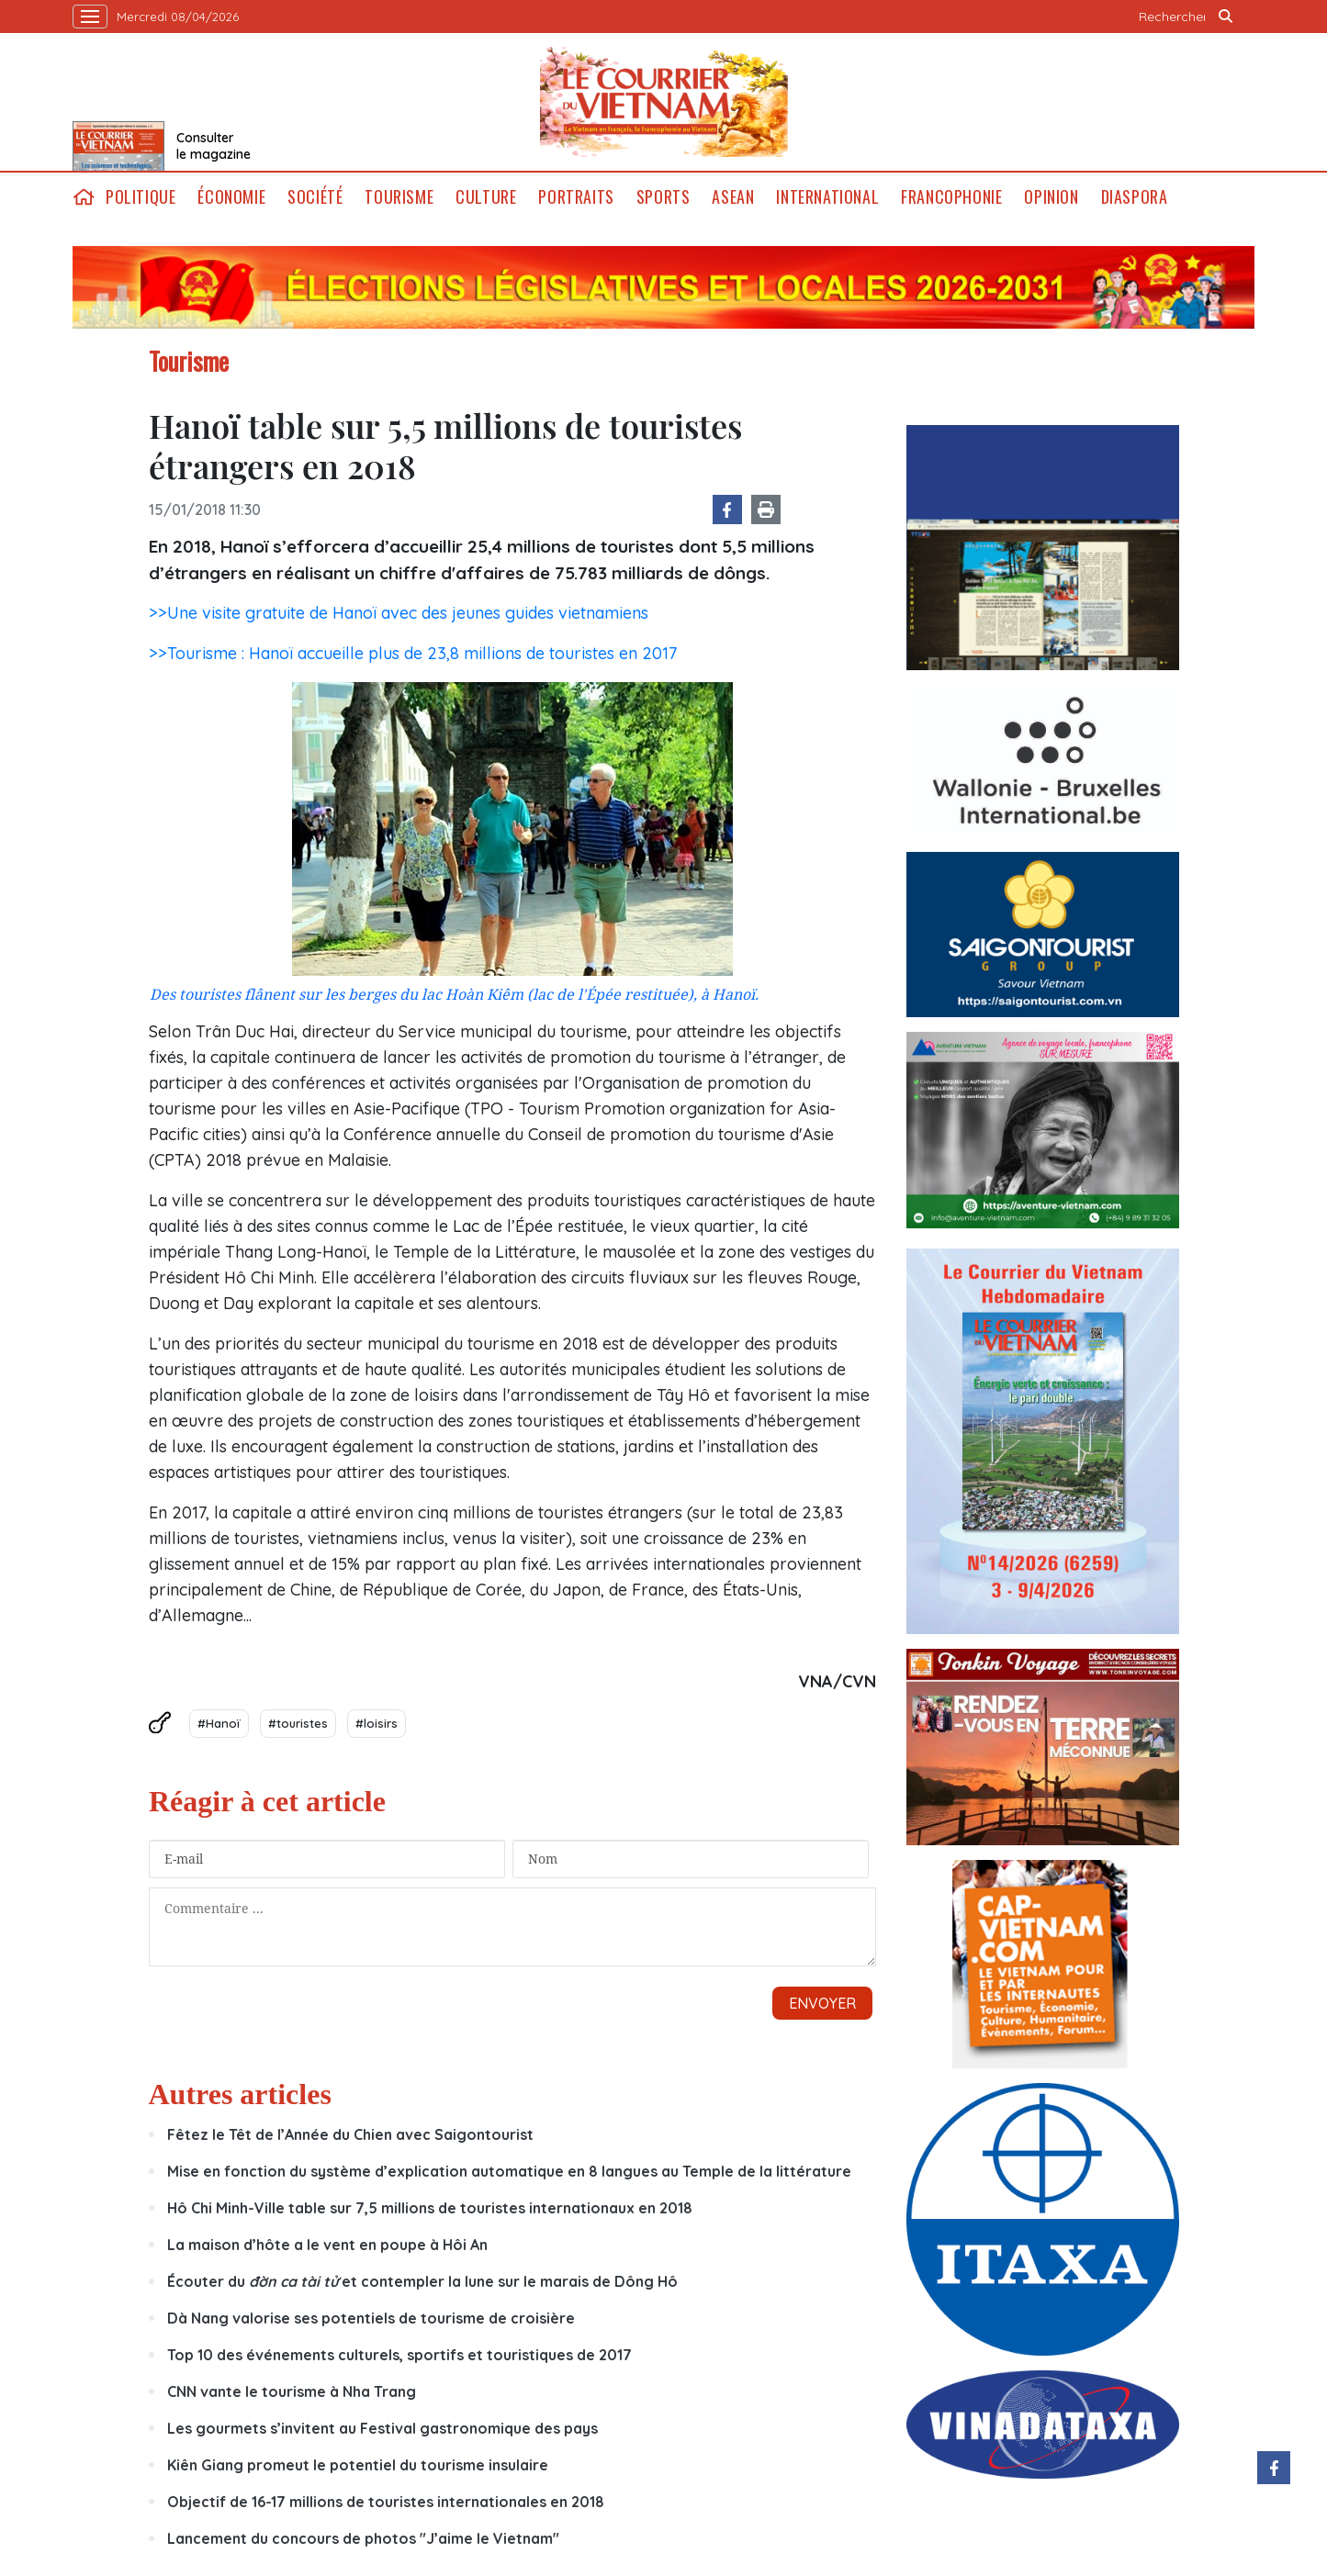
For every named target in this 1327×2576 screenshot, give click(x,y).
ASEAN (733, 196)
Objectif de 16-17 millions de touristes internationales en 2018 (385, 2501)
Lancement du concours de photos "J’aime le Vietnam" (363, 2538)
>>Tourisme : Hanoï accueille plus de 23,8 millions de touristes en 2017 (413, 653)
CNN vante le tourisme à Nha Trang (291, 2391)
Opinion (1051, 196)
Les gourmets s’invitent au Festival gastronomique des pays (382, 2428)
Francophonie (951, 196)
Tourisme (399, 196)
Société (315, 196)
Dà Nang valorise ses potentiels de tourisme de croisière (371, 2318)
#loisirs (376, 1723)
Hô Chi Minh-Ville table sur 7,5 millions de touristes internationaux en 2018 (429, 2208)
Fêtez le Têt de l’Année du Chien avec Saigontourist (350, 2134)
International (827, 196)
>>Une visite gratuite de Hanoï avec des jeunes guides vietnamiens (398, 612)
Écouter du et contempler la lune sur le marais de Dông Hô (422, 2281)
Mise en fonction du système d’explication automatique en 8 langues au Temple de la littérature (509, 2171)
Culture (485, 196)
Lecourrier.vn (663, 102)
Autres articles (240, 2094)
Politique (140, 196)
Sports (663, 196)
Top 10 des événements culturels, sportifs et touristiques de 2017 (399, 2355)
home (84, 196)
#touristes (298, 1723)
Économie (231, 196)
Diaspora (1134, 196)
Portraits (575, 196)
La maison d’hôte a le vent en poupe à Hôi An (327, 2244)
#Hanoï (219, 1723)
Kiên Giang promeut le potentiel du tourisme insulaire (357, 2465)
